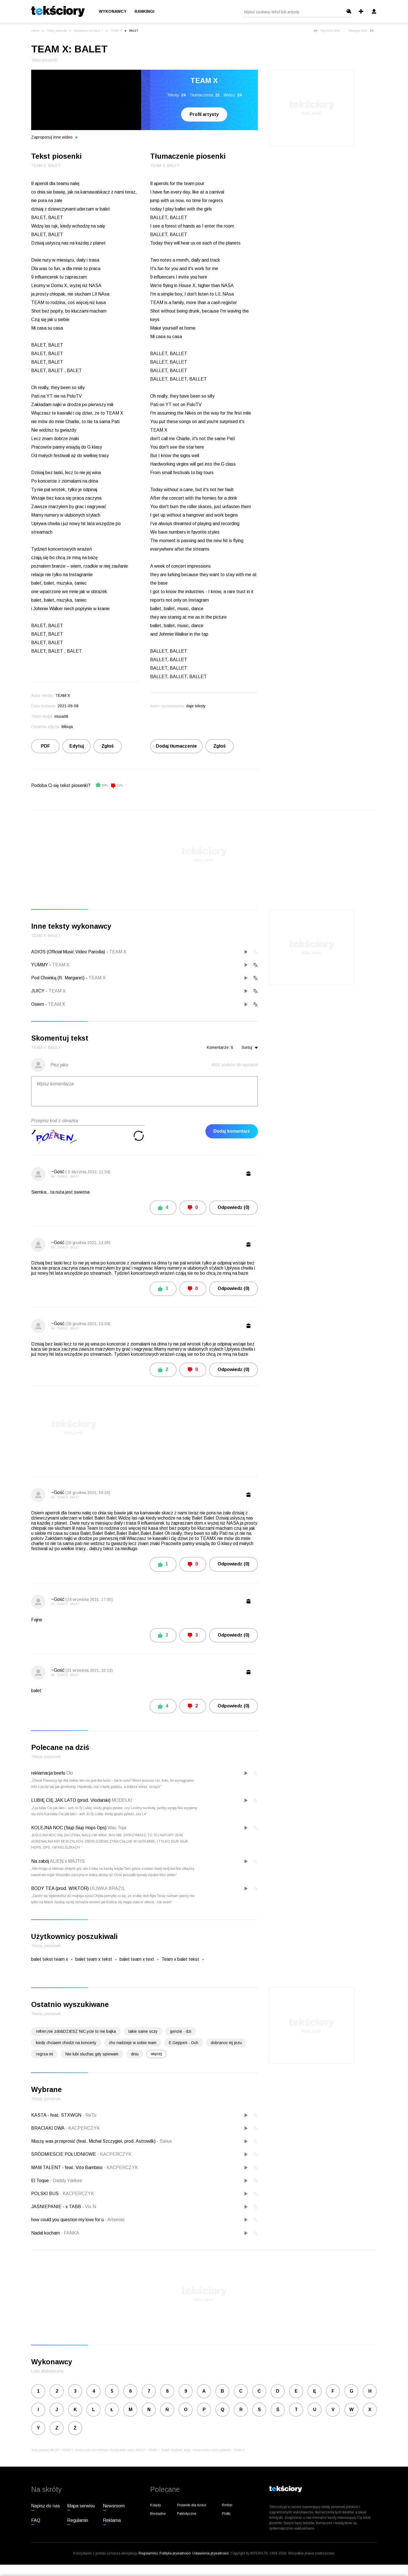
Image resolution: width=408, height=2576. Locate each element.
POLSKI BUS (45, 2193)
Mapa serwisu (81, 2505)
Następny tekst (361, 30)
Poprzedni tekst (326, 30)
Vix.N (89, 2206)
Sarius (164, 2141)
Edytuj (76, 746)
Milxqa (67, 726)
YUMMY (39, 964)
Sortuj (250, 1047)
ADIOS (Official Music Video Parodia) (68, 951)
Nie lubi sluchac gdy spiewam (91, 2054)
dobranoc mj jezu (226, 2042)
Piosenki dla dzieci (191, 2505)
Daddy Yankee (66, 2180)
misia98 (61, 716)
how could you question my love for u (68, 2219)
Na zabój (40, 1861)
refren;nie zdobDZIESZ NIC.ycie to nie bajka (76, 2031)
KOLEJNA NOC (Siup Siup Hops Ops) (69, 1827)
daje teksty (196, 706)
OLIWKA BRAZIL (107, 1888)
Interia (35, 30)
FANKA (70, 2233)
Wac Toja (117, 1827)
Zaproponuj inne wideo (54, 137)
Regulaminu (148, 2553)
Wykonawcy (113, 12)
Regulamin (77, 2520)
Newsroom (114, 2505)
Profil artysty (204, 114)
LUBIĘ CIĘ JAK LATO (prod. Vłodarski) (70, 1800)
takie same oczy (143, 2031)
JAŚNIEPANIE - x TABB (56, 2206)
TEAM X (116, 30)
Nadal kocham (46, 2233)
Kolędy (155, 2505)
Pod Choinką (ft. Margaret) (57, 977)
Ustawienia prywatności (210, 2553)
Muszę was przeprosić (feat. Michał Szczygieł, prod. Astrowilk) (94, 2141)
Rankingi (144, 12)
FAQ (35, 2520)
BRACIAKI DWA (48, 2128)
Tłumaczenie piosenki (188, 156)
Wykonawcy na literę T (88, 30)
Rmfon (227, 2505)
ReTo (89, 2115)
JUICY (37, 990)
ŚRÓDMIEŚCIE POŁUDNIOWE (64, 2154)
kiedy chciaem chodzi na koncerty (66, 2042)
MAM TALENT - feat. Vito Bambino (67, 2167)
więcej (156, 2053)
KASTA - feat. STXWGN (56, 2115)
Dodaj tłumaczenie (176, 746)
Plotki (226, 2514)
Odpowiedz (233, 1207)
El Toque (40, 2180)
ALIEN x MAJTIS (67, 1861)
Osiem (37, 1004)
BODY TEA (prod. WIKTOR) (60, 1888)
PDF (45, 746)
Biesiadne (158, 2514)
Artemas (115, 2219)
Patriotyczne (186, 2514)
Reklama (112, 2520)
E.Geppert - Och (183, 2042)
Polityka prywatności (175, 2553)
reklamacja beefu (48, 1773)
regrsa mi (44, 2054)
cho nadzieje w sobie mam (132, 2042)
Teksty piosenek (57, 30)
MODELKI (122, 1800)
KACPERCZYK (82, 2128)
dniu (135, 2054)
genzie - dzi (180, 2031)
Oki (69, 1773)
